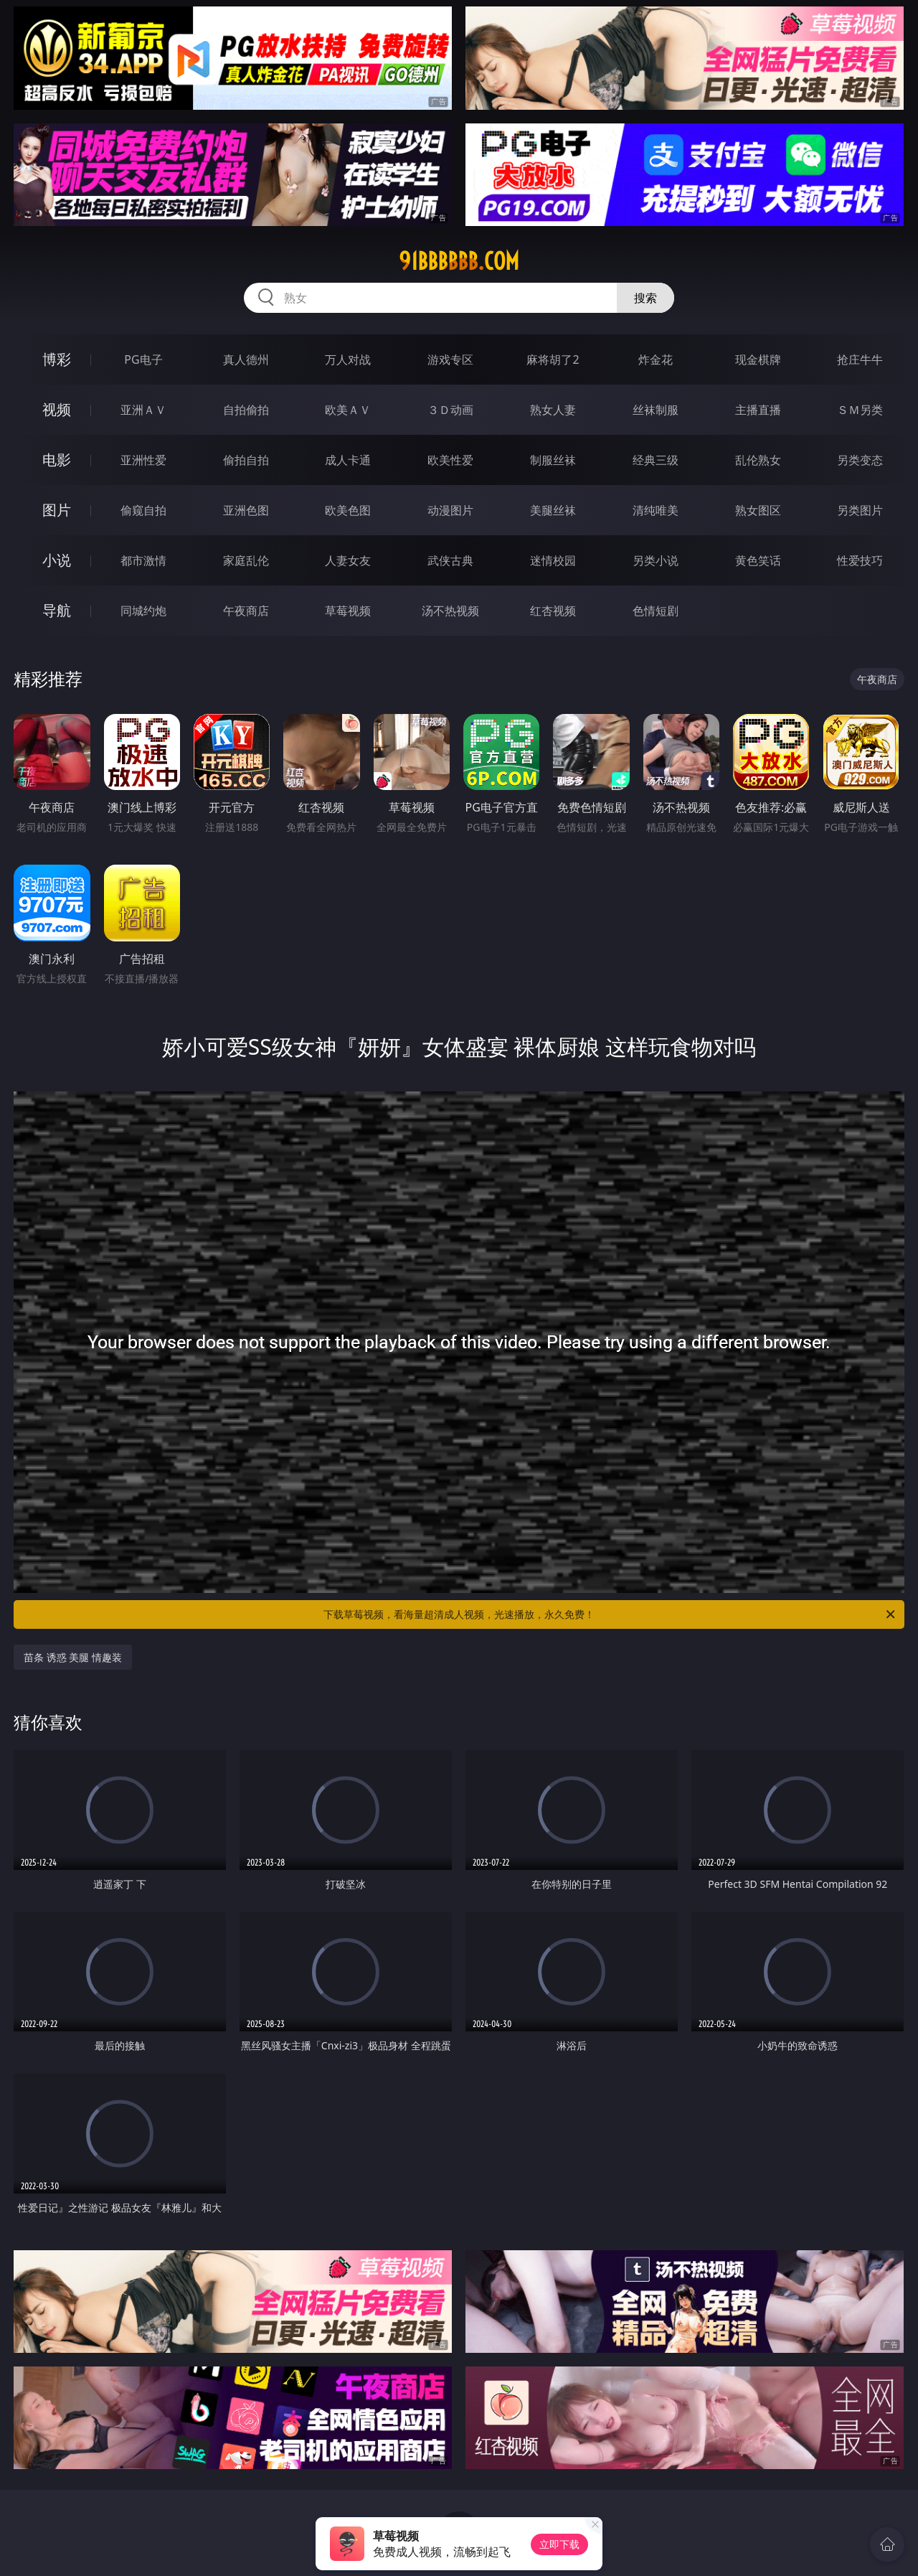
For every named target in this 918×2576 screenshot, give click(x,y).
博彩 (56, 359)
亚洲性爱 (143, 460)
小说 (56, 560)
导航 (56, 610)
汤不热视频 (450, 611)
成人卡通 (348, 460)
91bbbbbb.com (459, 261)
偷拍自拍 (246, 460)
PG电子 (143, 359)
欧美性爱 (450, 460)
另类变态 (860, 460)
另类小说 (655, 560)
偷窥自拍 (143, 510)
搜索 (645, 298)
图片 (56, 510)
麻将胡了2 (552, 359)
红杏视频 (553, 611)
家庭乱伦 (246, 560)
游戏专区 (450, 359)
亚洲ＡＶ (143, 410)
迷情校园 (553, 560)
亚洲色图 (246, 510)
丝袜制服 (655, 410)
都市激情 (143, 560)
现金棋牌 (758, 359)
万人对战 (348, 359)
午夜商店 (246, 611)
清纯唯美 (655, 510)
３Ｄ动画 (450, 410)
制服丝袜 (553, 460)
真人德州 (246, 359)
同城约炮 (143, 611)
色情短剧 (655, 611)
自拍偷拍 (246, 410)
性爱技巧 (860, 560)
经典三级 (655, 460)
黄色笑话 (758, 560)
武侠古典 (450, 560)
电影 (56, 459)
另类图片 (860, 510)
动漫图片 (450, 510)
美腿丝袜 (553, 510)
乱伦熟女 (758, 460)
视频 (56, 409)
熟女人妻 (553, 410)
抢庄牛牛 (860, 359)
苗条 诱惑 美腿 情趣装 (73, 1657)
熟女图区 (758, 510)
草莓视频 (348, 611)
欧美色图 (348, 510)
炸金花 (655, 359)
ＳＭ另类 (860, 410)
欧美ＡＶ (348, 410)
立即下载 (559, 2544)
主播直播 (758, 410)
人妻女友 (348, 560)
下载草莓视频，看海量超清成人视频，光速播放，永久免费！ (610, 1614)
